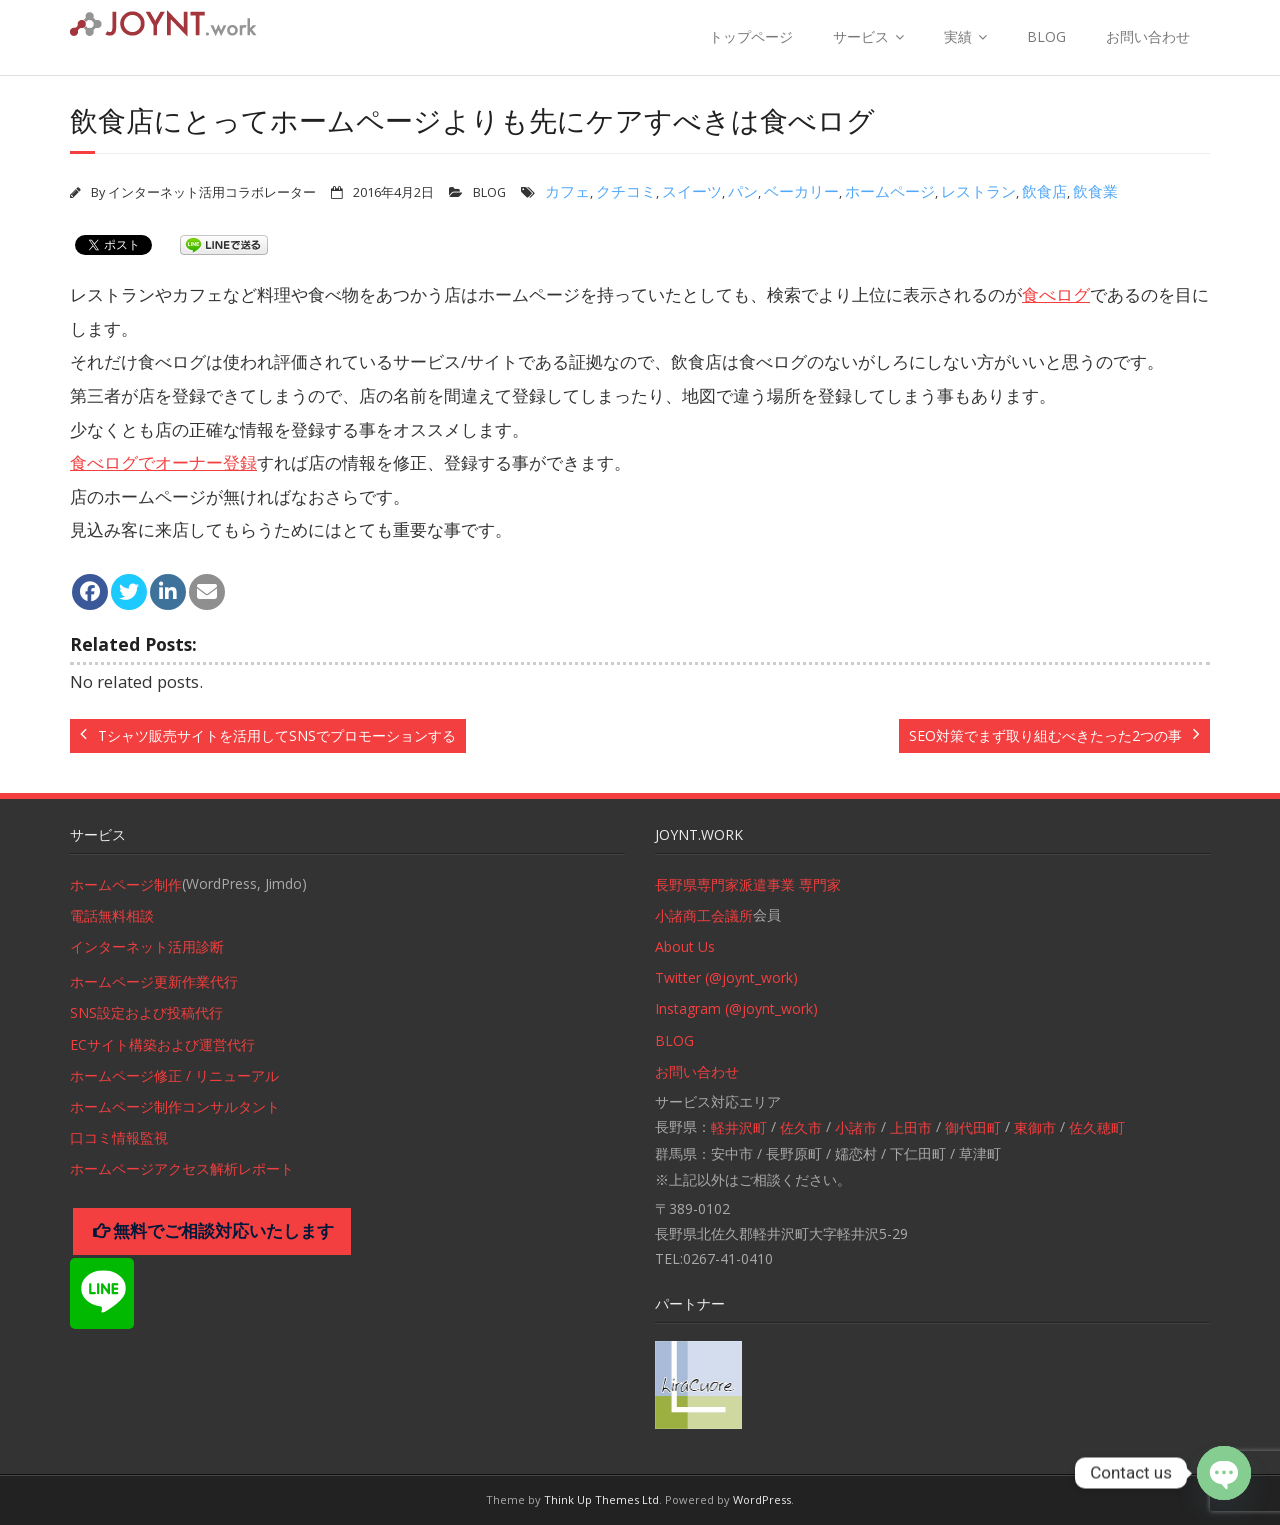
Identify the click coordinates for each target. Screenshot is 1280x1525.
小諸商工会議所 (704, 915)
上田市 (911, 1127)
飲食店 (1044, 191)
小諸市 (856, 1127)
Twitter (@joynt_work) (726, 977)
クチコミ (626, 191)
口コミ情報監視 (119, 1137)
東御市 (1035, 1127)
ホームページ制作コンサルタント (175, 1106)
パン (743, 191)
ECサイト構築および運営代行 (162, 1044)
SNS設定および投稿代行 (146, 1012)
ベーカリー (801, 191)
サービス (861, 36)
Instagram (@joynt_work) (736, 1008)
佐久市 (801, 1127)
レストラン (978, 191)
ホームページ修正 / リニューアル (174, 1075)
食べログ (1056, 294)
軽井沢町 (739, 1127)
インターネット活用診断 (147, 946)
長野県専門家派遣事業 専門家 (748, 884)
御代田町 (973, 1127)
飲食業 (1095, 191)
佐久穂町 (1097, 1127)
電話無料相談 (112, 915)
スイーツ (692, 191)
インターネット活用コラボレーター (212, 192)
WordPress (762, 1499)
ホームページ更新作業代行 (154, 981)
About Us (685, 946)
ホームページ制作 (126, 884)
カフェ (567, 191)
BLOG (1046, 36)
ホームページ (890, 191)
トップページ (751, 36)
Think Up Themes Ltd (601, 1499)
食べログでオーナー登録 (163, 462)
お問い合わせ (1148, 36)
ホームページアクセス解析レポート (182, 1168)
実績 (958, 36)
